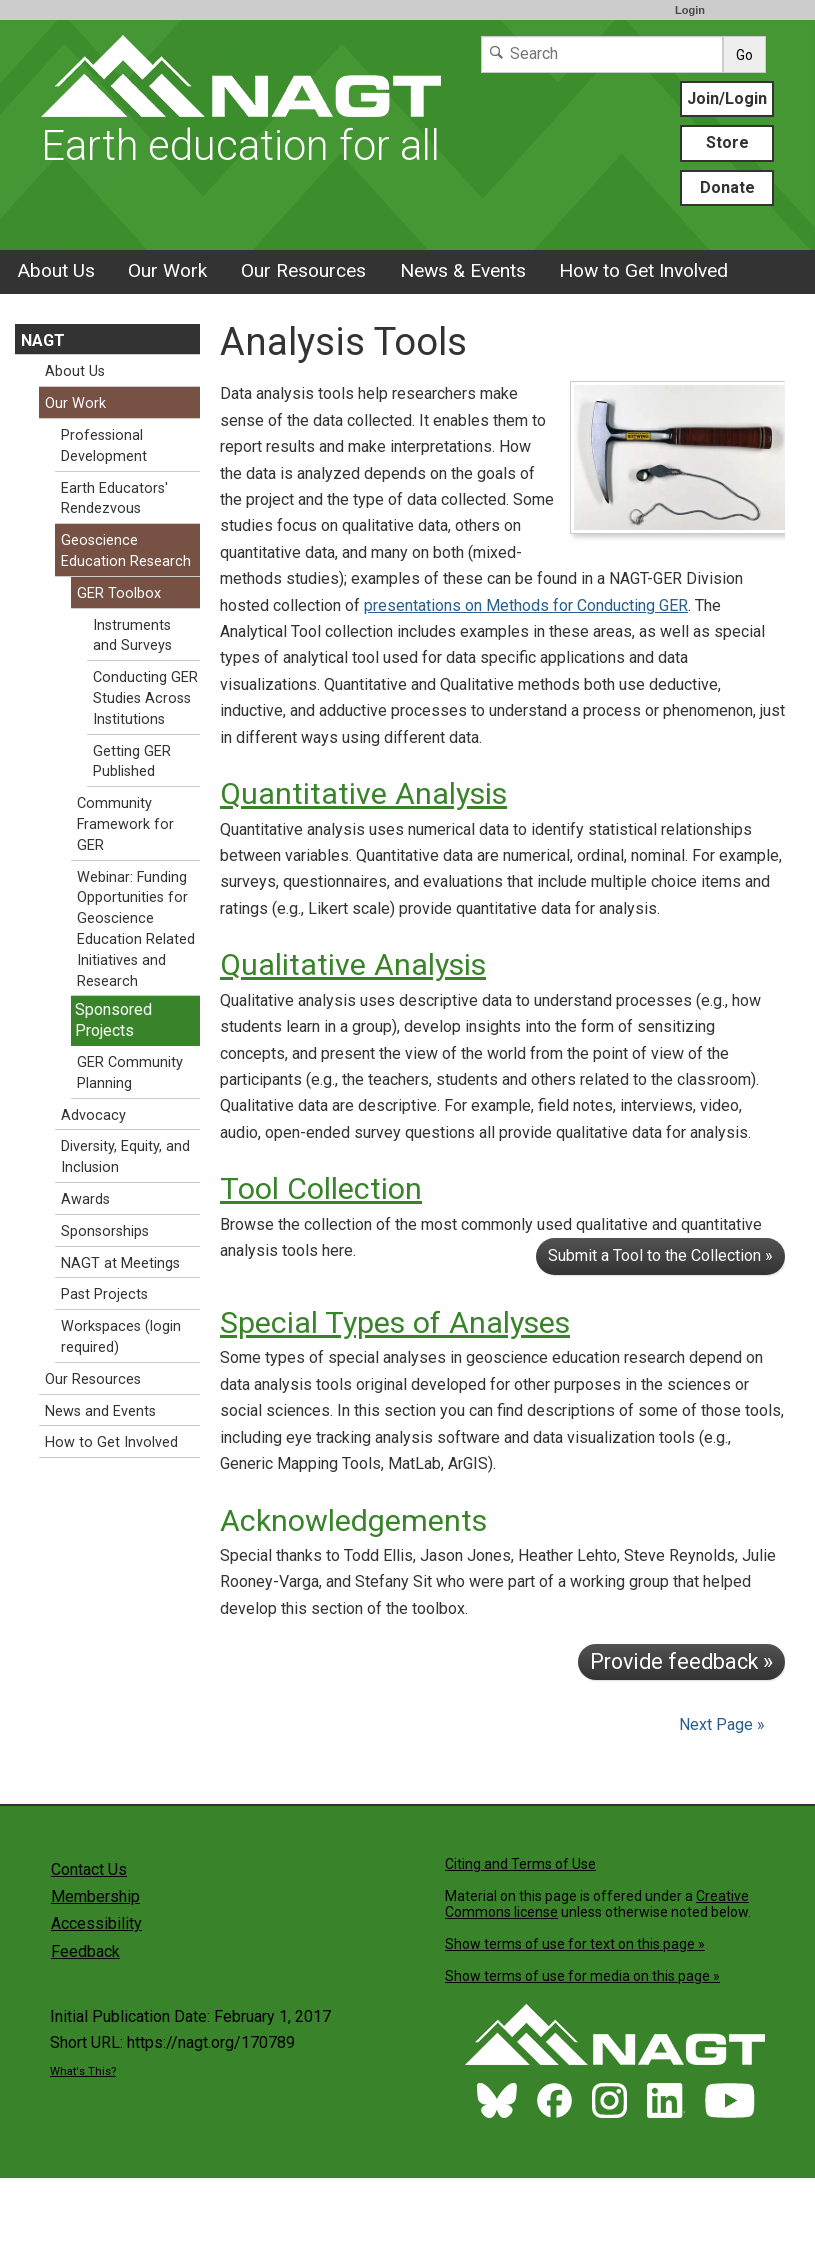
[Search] (602, 54)
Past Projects (104, 1294)
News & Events (463, 270)
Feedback (85, 1951)
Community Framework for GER (125, 824)
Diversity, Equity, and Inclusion (125, 1157)
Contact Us (89, 1869)
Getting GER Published (132, 762)
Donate (727, 187)
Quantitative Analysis (363, 793)
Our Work (167, 270)
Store (727, 142)
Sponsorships (105, 1231)
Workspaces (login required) (121, 1337)
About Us (56, 270)
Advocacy (93, 1115)
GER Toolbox (119, 593)
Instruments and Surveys (132, 636)
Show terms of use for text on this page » (575, 1944)
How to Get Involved (643, 270)
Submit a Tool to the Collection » (660, 1255)
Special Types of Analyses (395, 1322)
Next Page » (720, 1724)
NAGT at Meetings (120, 1263)
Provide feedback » (681, 1661)
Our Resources (303, 270)
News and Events (100, 1411)
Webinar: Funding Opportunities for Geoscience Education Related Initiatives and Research (136, 929)
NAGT (43, 340)
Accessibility (96, 1923)
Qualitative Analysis (353, 964)
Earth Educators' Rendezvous (114, 499)
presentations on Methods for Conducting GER (526, 605)
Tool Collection (321, 1188)
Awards (85, 1199)
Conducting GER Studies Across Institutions (145, 698)
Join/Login (727, 98)
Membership (95, 1896)
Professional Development (104, 446)
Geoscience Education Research (126, 551)
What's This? (83, 2071)
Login (690, 10)
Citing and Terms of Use (520, 1864)
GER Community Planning (130, 1073)
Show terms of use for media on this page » (582, 1976)
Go (744, 55)
